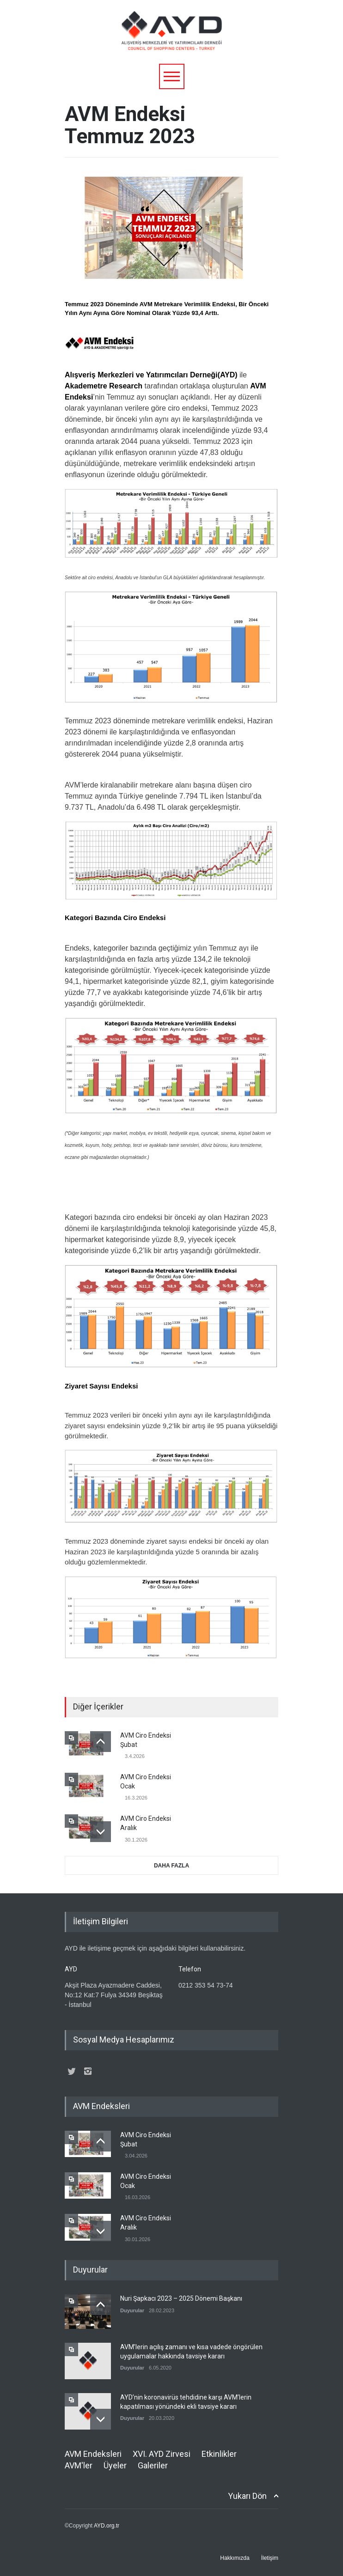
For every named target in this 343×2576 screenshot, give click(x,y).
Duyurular (132, 2310)
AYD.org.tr (106, 2525)
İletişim (269, 2558)
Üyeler (115, 2465)
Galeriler (153, 2465)
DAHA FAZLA (171, 1865)
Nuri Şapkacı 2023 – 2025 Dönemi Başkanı (181, 2298)
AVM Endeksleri (93, 2454)
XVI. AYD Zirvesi (161, 2454)
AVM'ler (78, 2465)
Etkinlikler (219, 2454)
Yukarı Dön (247, 2496)
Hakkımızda (234, 2558)
